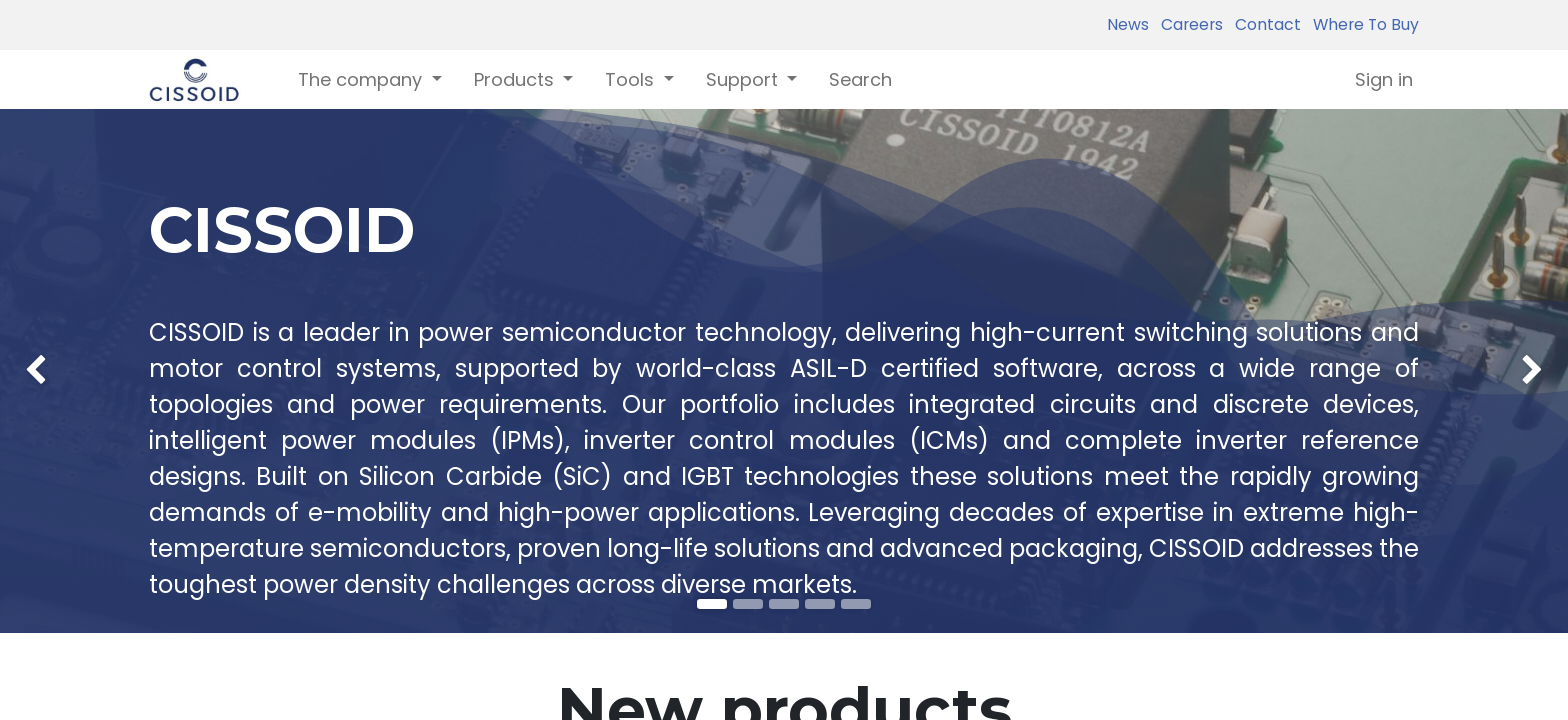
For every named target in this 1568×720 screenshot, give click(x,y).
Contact (1264, 24)
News (1128, 24)
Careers (1188, 24)
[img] (62, 371)
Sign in (1384, 79)
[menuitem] (860, 79)
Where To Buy (1362, 24)
